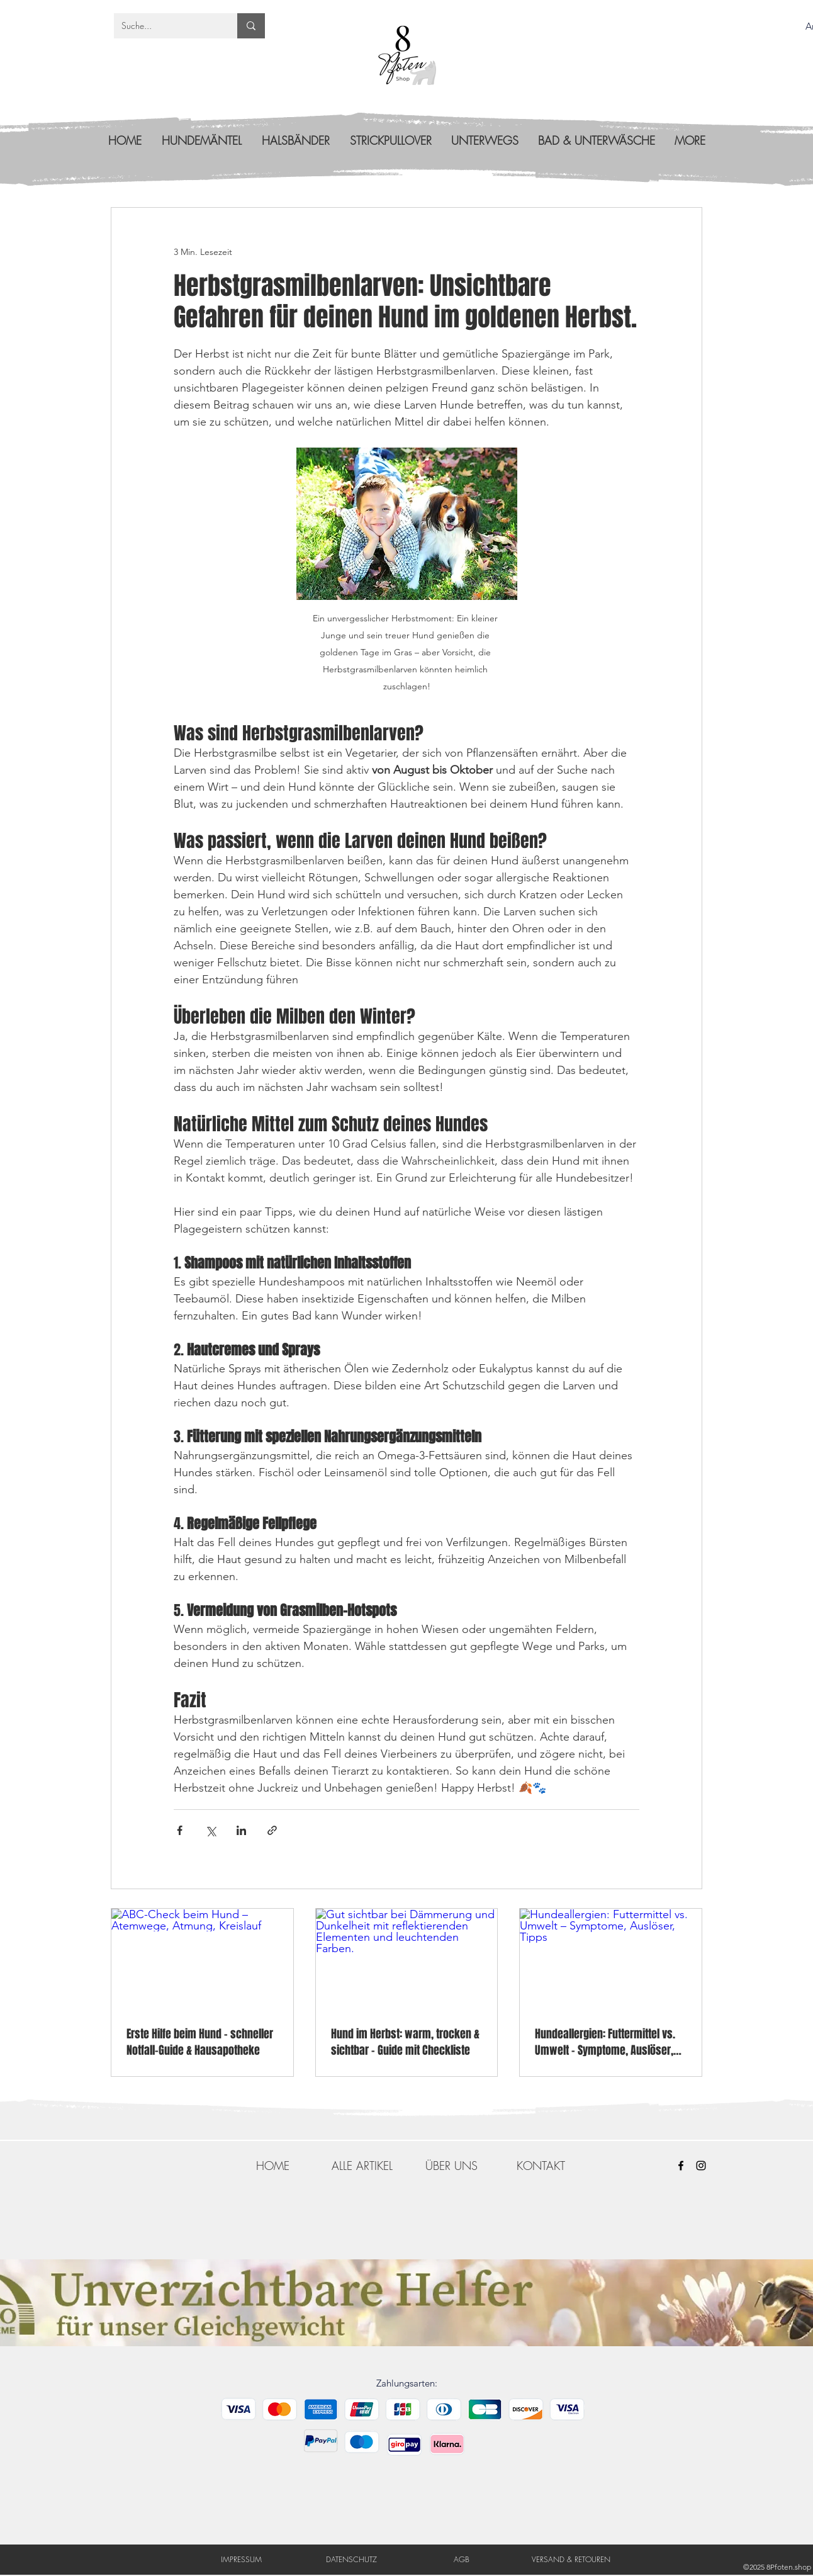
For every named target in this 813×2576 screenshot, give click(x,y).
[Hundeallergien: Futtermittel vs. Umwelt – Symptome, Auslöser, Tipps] (611, 1960)
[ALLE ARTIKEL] (362, 2165)
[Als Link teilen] (272, 1830)
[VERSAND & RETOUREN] (571, 2559)
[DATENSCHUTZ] (351, 2559)
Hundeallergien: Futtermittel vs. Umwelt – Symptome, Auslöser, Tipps (605, 2042)
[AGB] (462, 2559)
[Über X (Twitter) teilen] (210, 1830)
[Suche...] (166, 25)
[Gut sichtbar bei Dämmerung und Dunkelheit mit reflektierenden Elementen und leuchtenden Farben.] (407, 1960)
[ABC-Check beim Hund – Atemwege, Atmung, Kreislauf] (202, 1960)
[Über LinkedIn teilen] (241, 1830)
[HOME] (272, 2165)
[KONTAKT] (540, 2165)
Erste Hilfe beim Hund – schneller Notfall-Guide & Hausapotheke (199, 2042)
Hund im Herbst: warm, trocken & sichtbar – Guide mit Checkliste (405, 2042)
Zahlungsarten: (406, 2383)
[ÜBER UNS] (451, 2165)
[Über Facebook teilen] (180, 1830)
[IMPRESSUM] (241, 2559)
